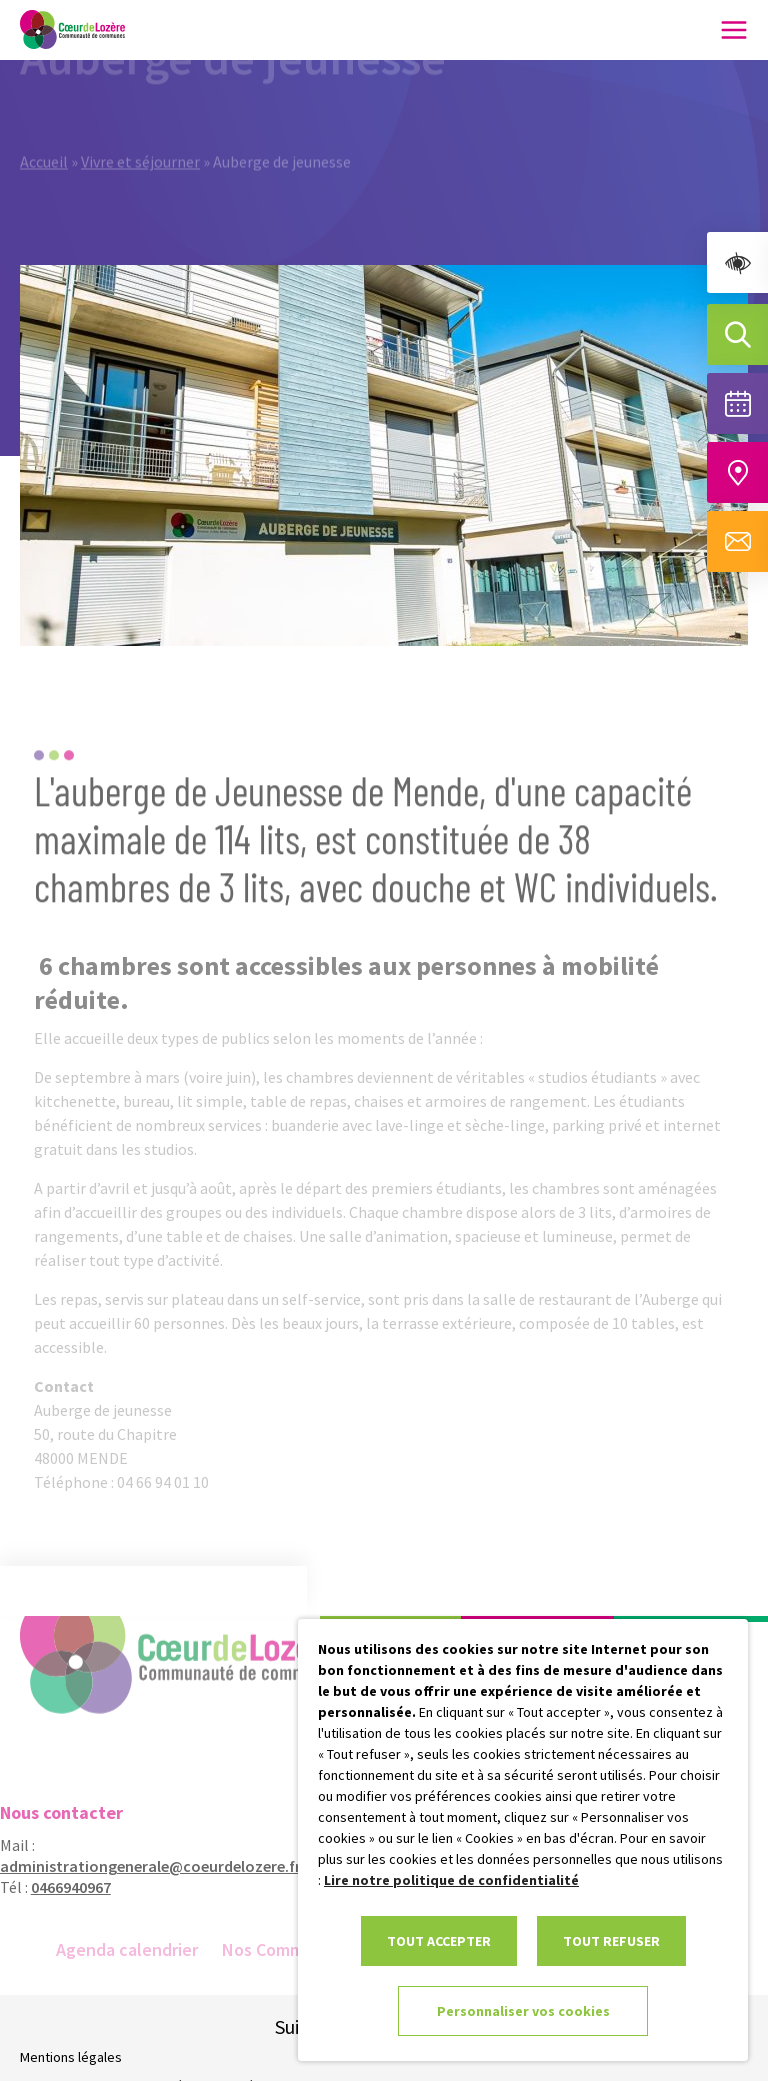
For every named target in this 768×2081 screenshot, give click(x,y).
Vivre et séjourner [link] (140, 142)
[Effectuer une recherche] (737, 334)
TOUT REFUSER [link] (611, 1941)
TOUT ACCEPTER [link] (439, 1941)
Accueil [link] (44, 142)
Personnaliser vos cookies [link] (523, 2011)
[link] (737, 262)
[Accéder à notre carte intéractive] (737, 472)
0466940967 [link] (60, 1887)
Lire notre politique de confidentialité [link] (451, 1880)
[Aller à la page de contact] (737, 541)
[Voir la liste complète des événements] (737, 403)
